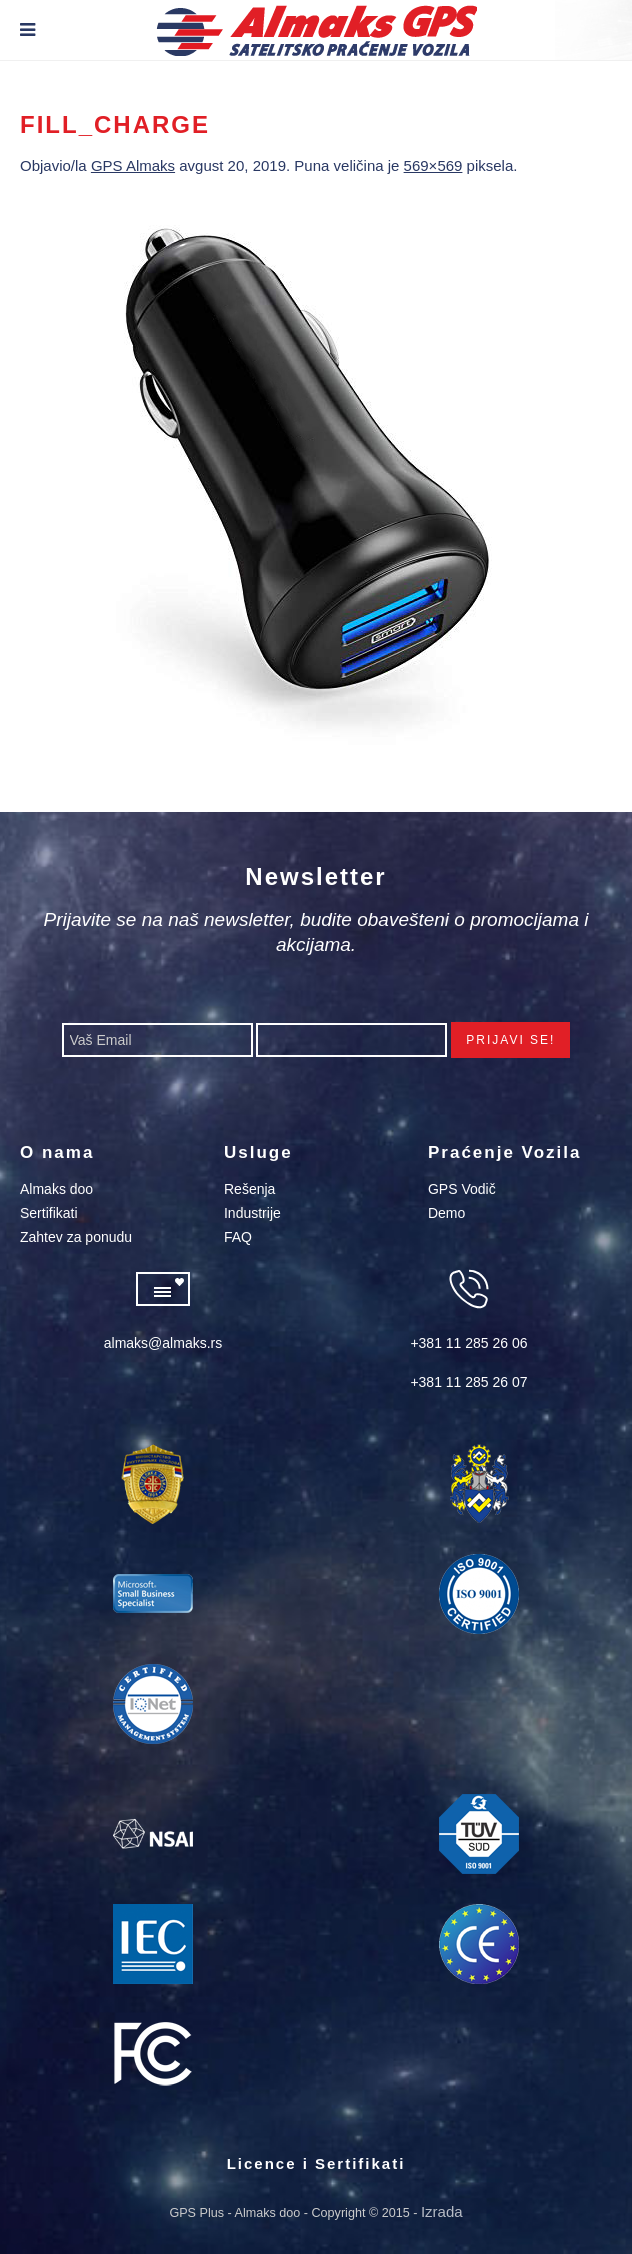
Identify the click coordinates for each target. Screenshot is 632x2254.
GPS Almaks (133, 165)
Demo (446, 1213)
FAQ (238, 1237)
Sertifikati (49, 1213)
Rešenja (249, 1189)
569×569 (433, 165)
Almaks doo (56, 1189)
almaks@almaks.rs (163, 1343)
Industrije (252, 1213)
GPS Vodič (462, 1189)
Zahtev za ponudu (76, 1237)
